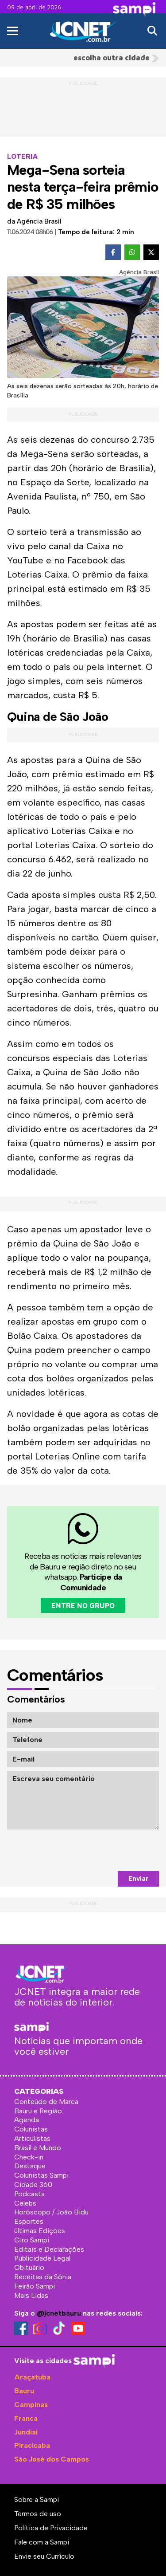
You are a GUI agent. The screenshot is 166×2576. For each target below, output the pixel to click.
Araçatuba (32, 2377)
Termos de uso (37, 2513)
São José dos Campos (51, 2459)
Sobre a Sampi (36, 2499)
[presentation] (91, 1850)
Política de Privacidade (51, 2528)
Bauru (24, 2391)
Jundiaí (26, 2432)
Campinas (31, 2404)
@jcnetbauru (59, 2313)
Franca (26, 2418)
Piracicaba (32, 2445)
